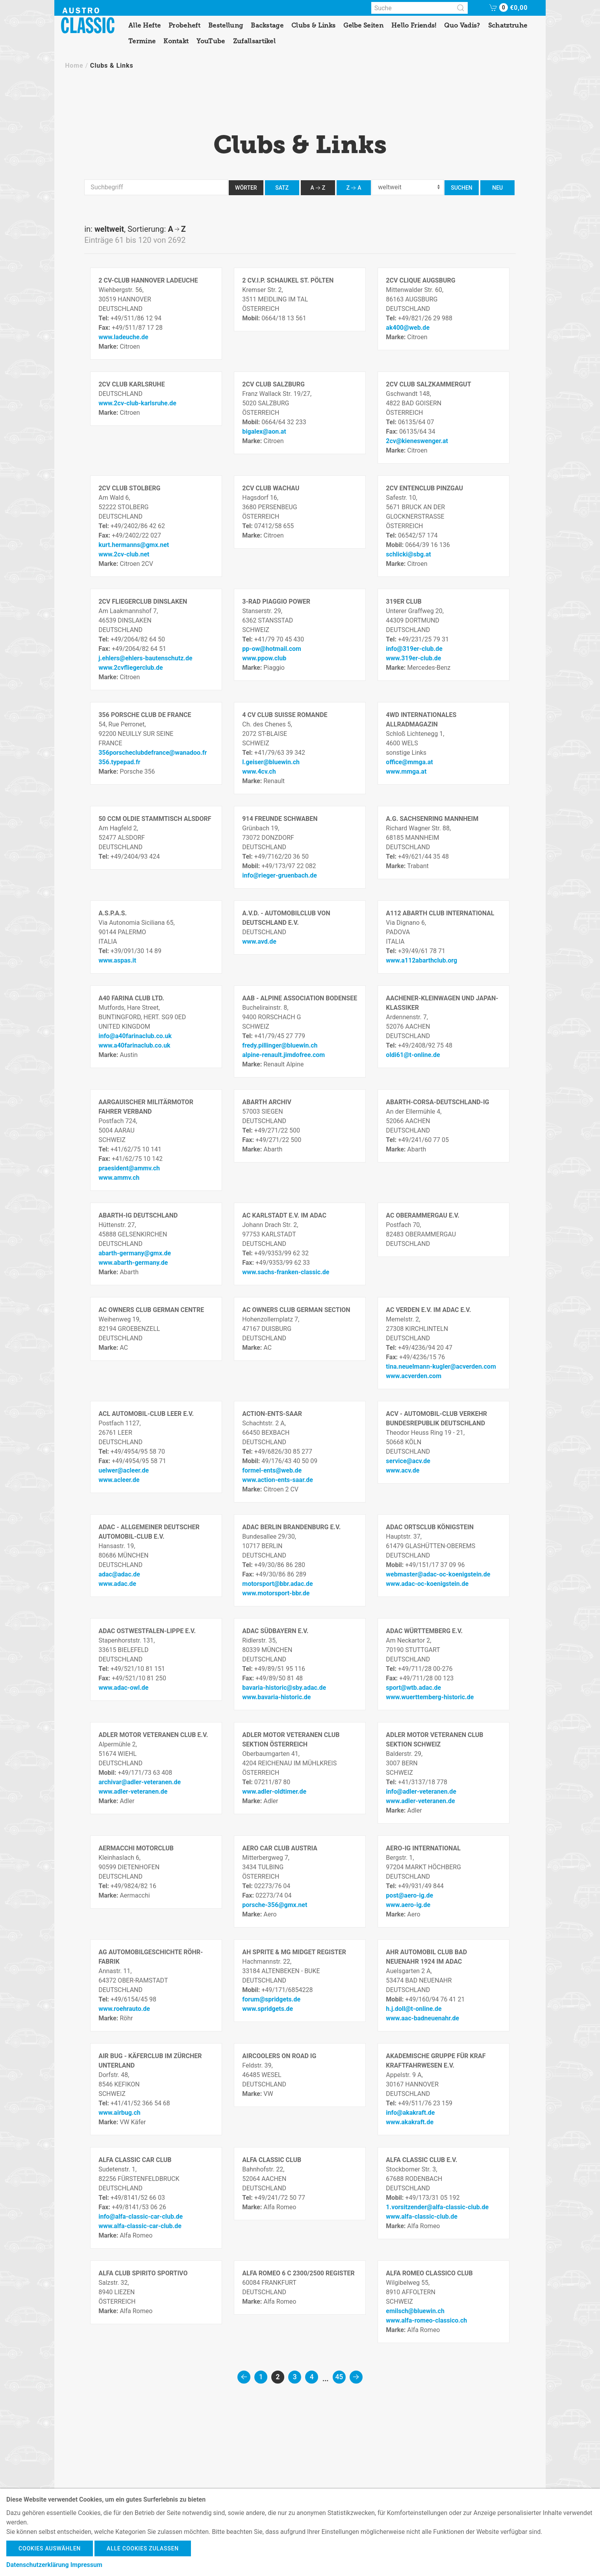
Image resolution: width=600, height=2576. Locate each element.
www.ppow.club (264, 658)
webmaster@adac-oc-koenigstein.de (438, 1574)
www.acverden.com (413, 1376)
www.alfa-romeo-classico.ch (426, 2320)
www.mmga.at (406, 771)
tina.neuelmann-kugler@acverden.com (441, 1366)
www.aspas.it (117, 960)
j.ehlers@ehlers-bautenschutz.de (145, 658)
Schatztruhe (508, 25)
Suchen (461, 188)
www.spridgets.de (267, 2008)
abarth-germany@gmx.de (134, 1253)
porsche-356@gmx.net (274, 1905)
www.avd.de (259, 941)
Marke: (109, 346)
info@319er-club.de (414, 648)
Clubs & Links (313, 25)
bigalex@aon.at (264, 431)
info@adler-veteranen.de (421, 1791)
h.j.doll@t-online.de (413, 2008)
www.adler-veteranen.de (132, 1791)
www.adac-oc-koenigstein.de (427, 1583)
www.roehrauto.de (124, 2008)
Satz (282, 188)
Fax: (105, 327)
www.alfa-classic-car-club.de (139, 2226)
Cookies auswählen (50, 2548)
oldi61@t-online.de (413, 1055)
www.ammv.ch (118, 1177)
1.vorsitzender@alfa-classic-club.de (437, 2207)
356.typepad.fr (119, 762)
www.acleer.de (118, 1480)
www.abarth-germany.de (133, 1262)
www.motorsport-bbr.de (275, 1593)
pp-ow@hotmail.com (271, 648)
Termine (142, 41)
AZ (318, 188)
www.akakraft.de (409, 2122)
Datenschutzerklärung (37, 2565)
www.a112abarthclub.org (421, 960)
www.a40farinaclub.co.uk (134, 1045)
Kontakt (176, 41)
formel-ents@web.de (272, 1470)
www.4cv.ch (259, 771)
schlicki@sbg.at (408, 554)
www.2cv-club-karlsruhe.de (137, 403)
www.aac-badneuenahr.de (422, 2018)
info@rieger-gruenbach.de (279, 875)
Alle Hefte (144, 25)
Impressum (86, 2565)
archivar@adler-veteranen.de (139, 1782)
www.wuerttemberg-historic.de (430, 1697)
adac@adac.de (119, 1574)
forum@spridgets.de (271, 1999)
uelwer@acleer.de (123, 1470)
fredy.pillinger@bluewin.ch (279, 1045)
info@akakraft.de (410, 2112)
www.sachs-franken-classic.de (285, 1272)
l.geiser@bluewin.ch (271, 762)
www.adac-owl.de (123, 1687)
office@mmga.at (409, 762)
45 (339, 2377)
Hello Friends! (413, 25)
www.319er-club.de (413, 658)
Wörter (246, 188)
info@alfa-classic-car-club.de (140, 2216)
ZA (353, 188)
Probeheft (184, 25)
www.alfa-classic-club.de (421, 2216)
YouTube (210, 41)
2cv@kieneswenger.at (417, 441)
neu (497, 188)
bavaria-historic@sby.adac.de (284, 1687)
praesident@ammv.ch (129, 1168)
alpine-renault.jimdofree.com (283, 1055)
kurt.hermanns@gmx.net (133, 545)
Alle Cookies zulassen (143, 2548)
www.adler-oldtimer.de (274, 1791)
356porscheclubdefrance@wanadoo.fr (152, 752)
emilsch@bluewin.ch (415, 2311)
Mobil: (251, 318)
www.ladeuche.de (123, 337)
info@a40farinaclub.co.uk (135, 1036)
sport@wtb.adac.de (413, 1687)
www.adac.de (117, 1583)
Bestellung (225, 25)
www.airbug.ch (119, 2112)
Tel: (104, 318)
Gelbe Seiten (363, 25)
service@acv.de (408, 1461)
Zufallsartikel (254, 41)
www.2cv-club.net (123, 554)
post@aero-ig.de (409, 1895)
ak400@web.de (408, 327)
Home (74, 65)
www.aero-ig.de (408, 1905)
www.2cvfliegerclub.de (130, 667)
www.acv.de (402, 1470)
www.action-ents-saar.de (277, 1480)
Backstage (267, 25)
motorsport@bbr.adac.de (277, 1583)
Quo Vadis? (462, 25)
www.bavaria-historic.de (276, 1697)
